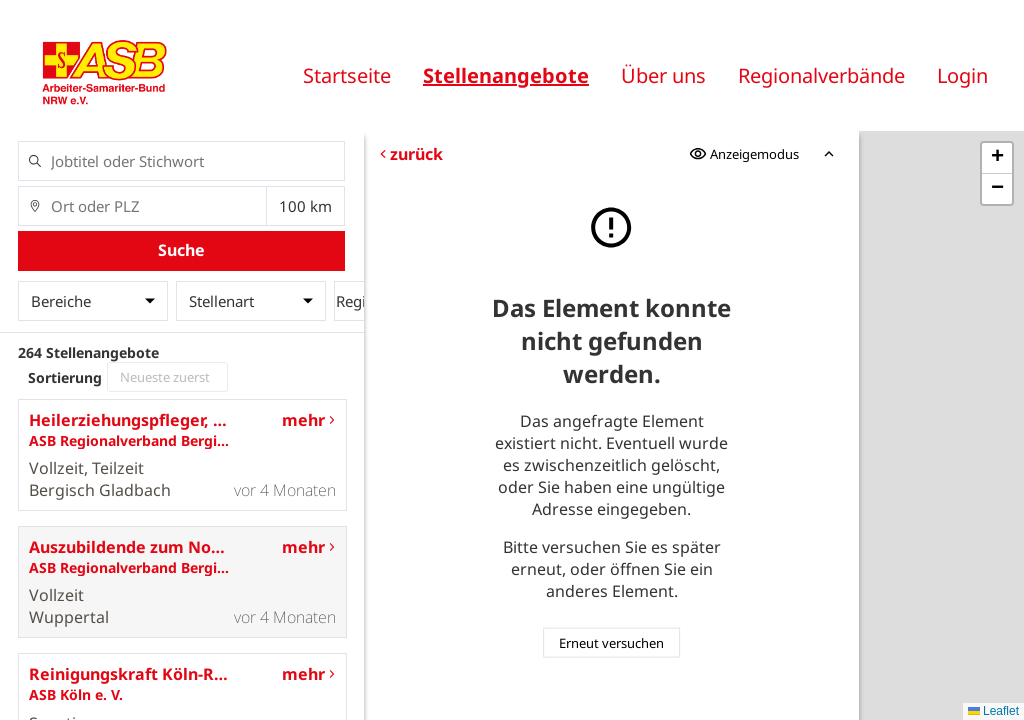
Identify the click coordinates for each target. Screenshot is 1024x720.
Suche (181, 250)
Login (962, 75)
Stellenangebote (506, 75)
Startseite (347, 75)
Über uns (663, 75)
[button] (997, 158)
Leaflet (993, 711)
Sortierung (65, 377)
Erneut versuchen (611, 643)
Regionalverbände (821, 75)
